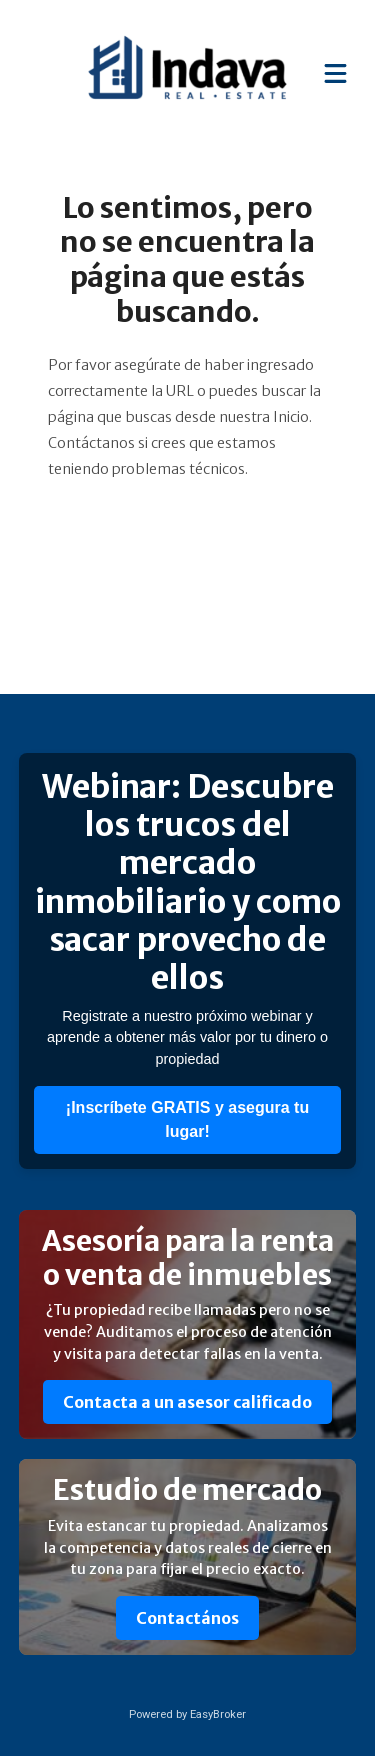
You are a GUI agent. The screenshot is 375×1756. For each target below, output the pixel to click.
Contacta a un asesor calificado (187, 1402)
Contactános (187, 1618)
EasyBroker (218, 1714)
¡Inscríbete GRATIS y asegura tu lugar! (187, 1119)
